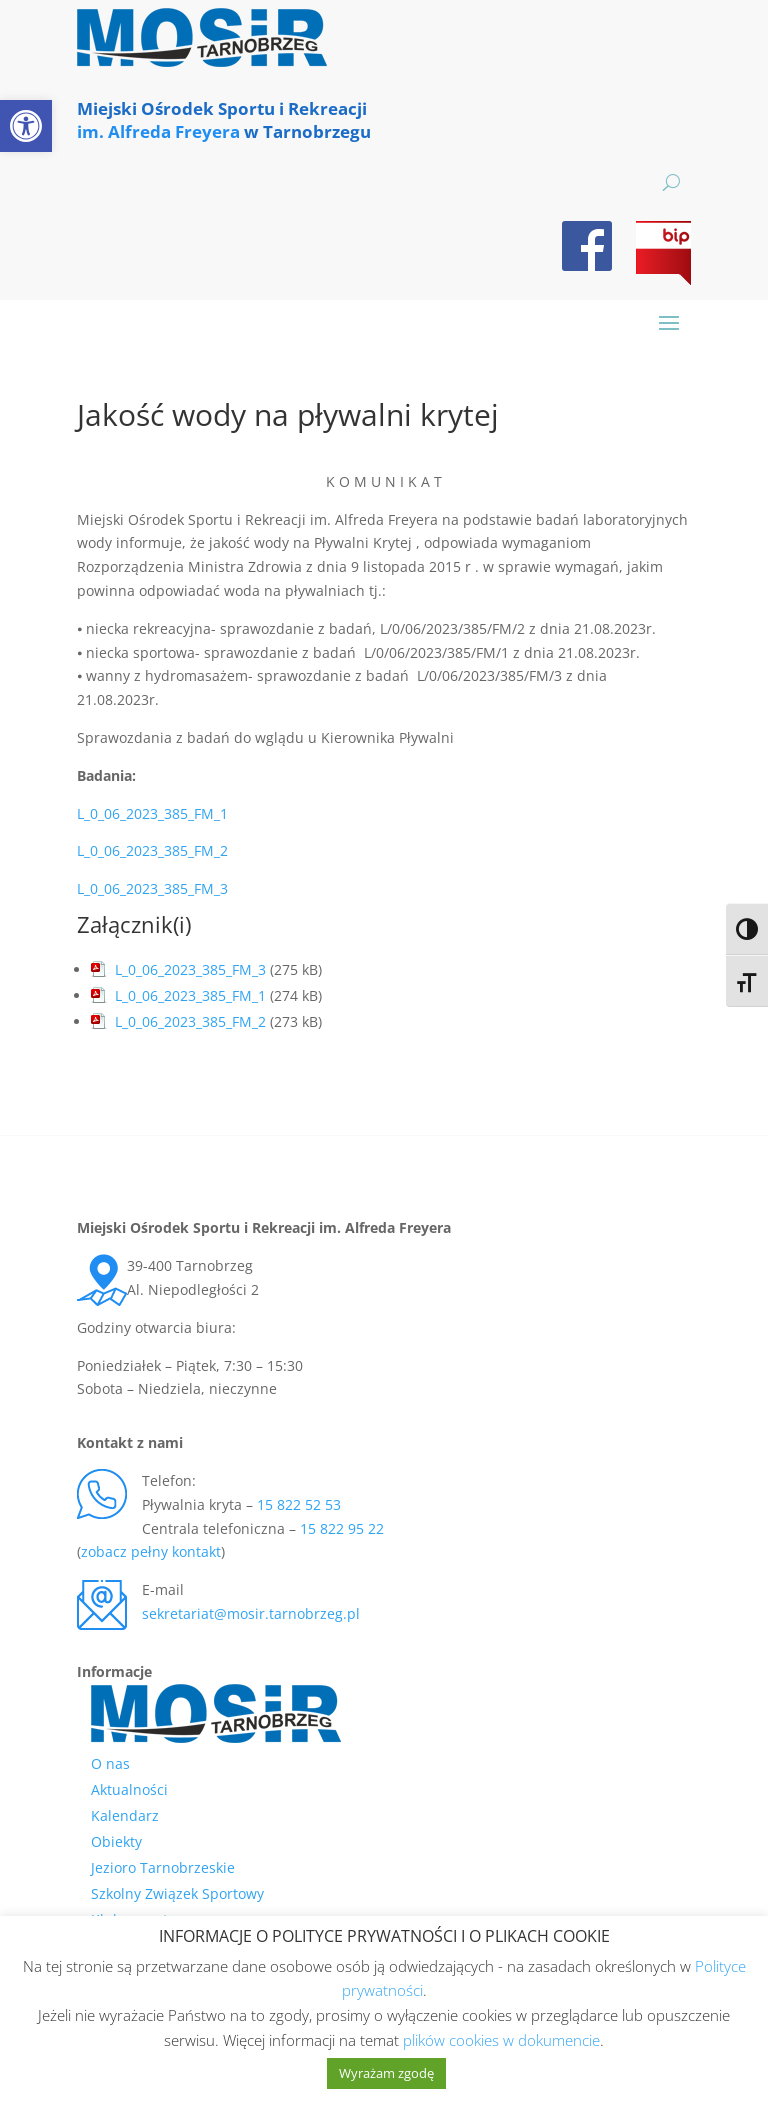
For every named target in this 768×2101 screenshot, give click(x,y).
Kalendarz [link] (125, 1815)
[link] (26, 126)
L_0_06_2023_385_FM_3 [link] (152, 888)
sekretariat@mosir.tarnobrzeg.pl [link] (251, 1613)
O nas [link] (110, 1763)
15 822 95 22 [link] (342, 1528)
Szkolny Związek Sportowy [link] (177, 1893)
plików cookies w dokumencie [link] (501, 2040)
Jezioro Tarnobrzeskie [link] (163, 1867)
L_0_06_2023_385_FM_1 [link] (152, 813)
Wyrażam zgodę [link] (386, 2073)
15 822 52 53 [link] (299, 1504)
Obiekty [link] (116, 1841)
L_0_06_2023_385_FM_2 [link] (152, 850)
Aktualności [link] (129, 1789)
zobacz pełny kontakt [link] (151, 1551)
